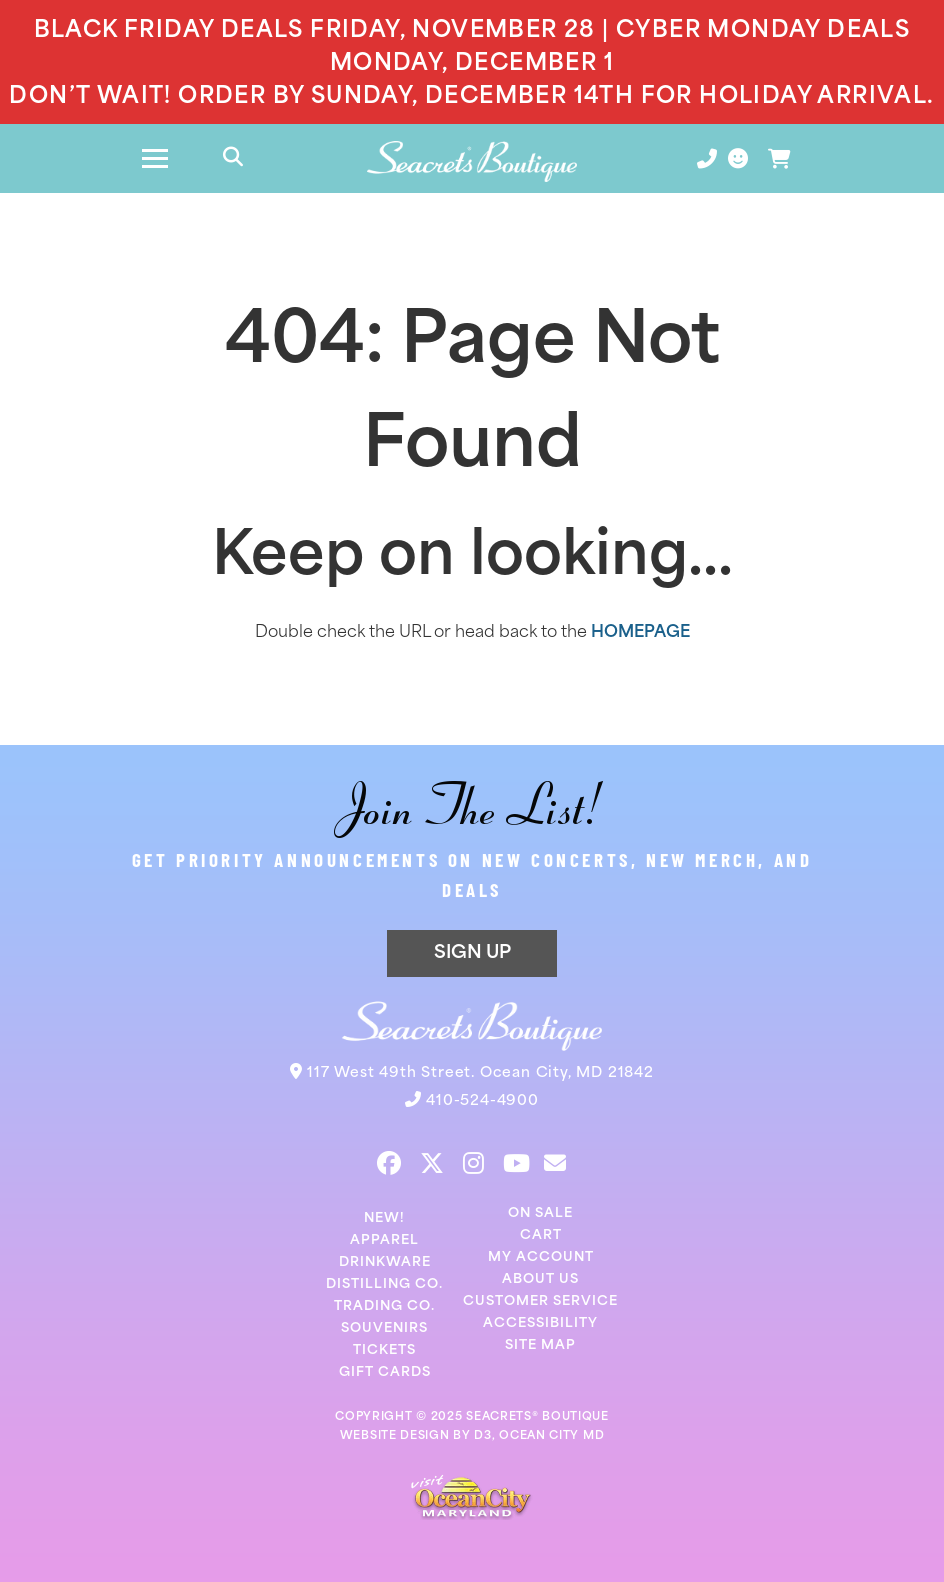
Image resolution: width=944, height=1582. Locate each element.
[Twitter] (432, 1163)
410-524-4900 (482, 1101)
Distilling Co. (384, 1284)
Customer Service (540, 1301)
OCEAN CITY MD (551, 1436)
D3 (482, 1436)
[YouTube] (516, 1163)
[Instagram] (473, 1163)
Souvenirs (384, 1328)
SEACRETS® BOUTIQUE (537, 1417)
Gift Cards (385, 1372)
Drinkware (385, 1262)
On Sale (540, 1213)
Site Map (540, 1345)
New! (384, 1218)
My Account (541, 1257)
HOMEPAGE (640, 633)
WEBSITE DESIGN (395, 1436)
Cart (541, 1235)
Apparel (384, 1240)
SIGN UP (472, 953)
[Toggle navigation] (155, 159)
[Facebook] (389, 1163)
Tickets (384, 1350)
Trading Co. (384, 1306)
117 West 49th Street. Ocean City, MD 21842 (480, 1073)
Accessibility (540, 1323)
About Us (540, 1279)
